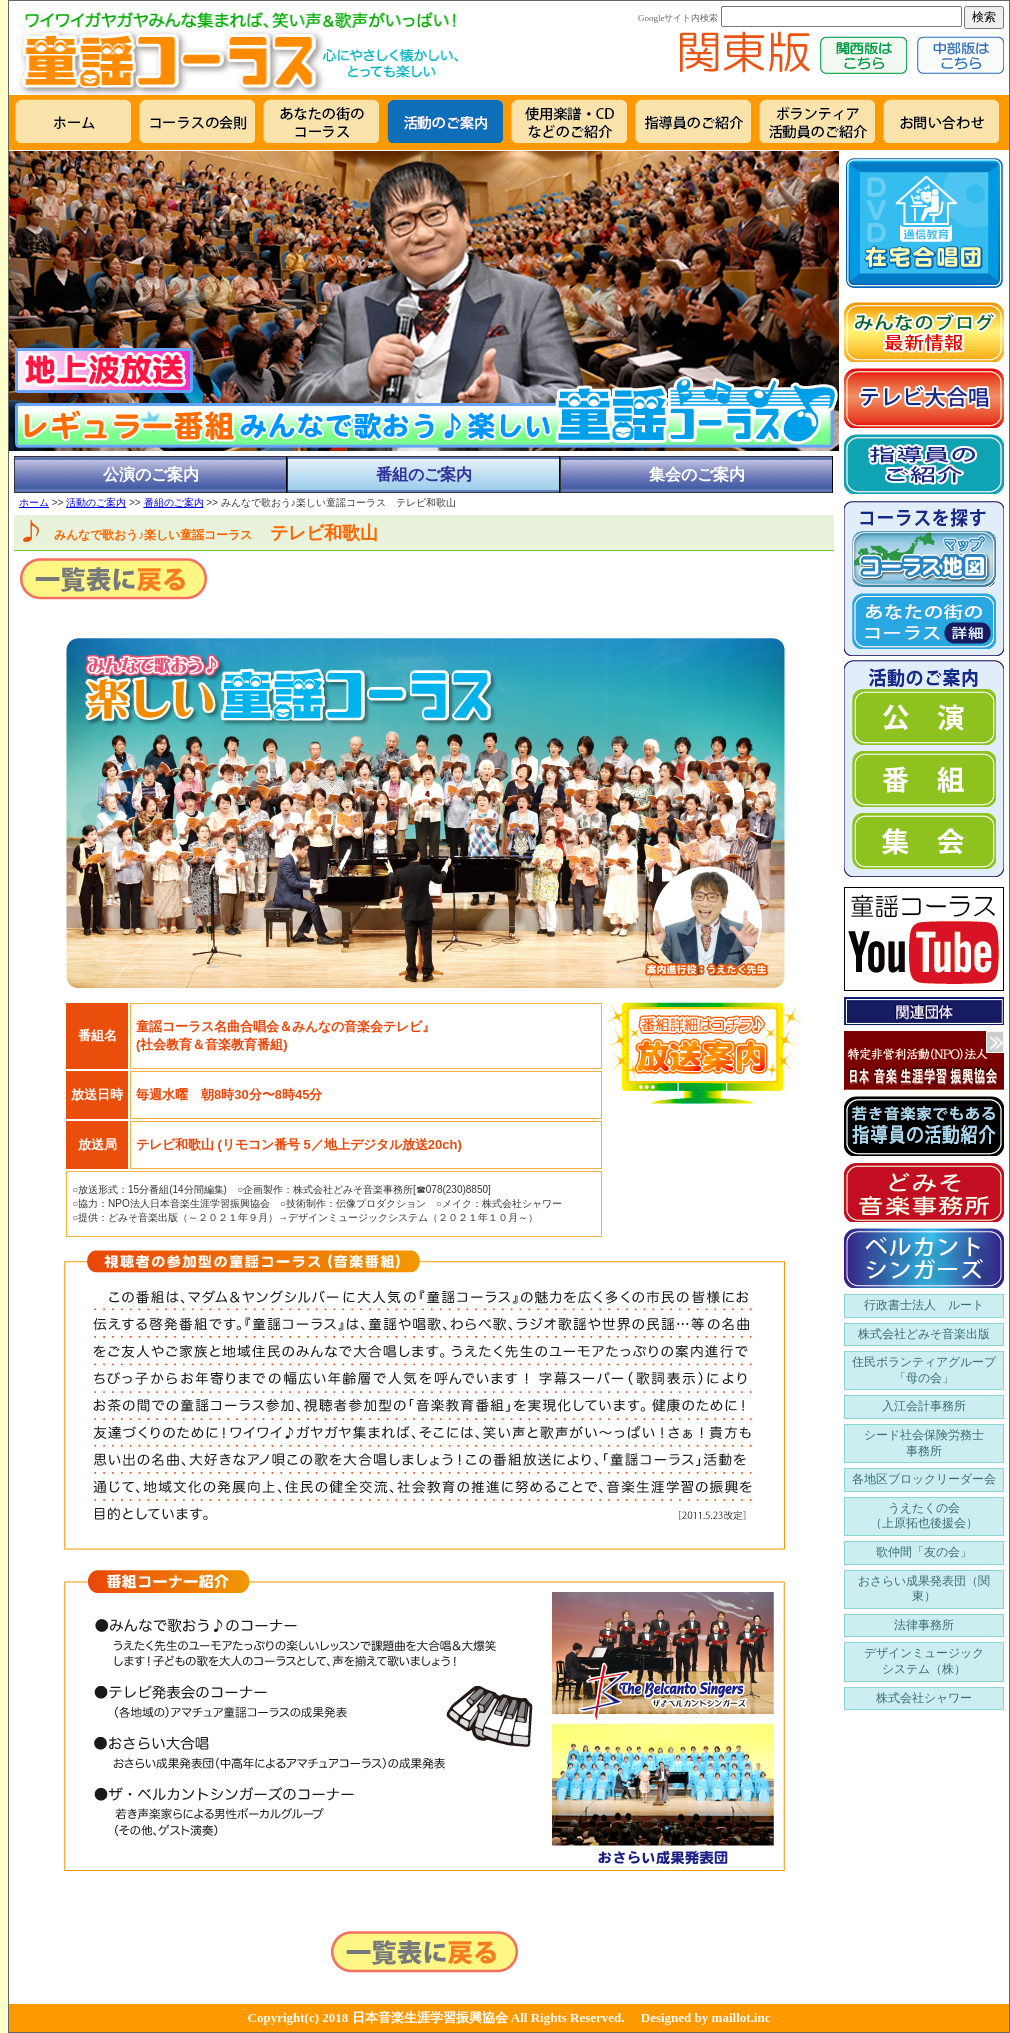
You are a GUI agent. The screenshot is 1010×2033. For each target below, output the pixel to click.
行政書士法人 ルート (924, 1305)
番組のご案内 (424, 474)
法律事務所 (924, 1625)
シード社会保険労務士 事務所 (924, 1443)
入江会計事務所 (924, 1406)
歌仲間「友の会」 (924, 1552)
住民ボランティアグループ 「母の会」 (924, 1370)
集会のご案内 (697, 474)
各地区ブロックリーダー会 (924, 1479)
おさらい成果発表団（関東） (924, 1589)
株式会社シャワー (924, 1698)
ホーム (34, 502)
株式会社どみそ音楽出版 (924, 1334)
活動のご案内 (96, 502)
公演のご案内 (151, 474)
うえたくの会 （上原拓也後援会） (924, 1516)
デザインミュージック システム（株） (924, 1661)
